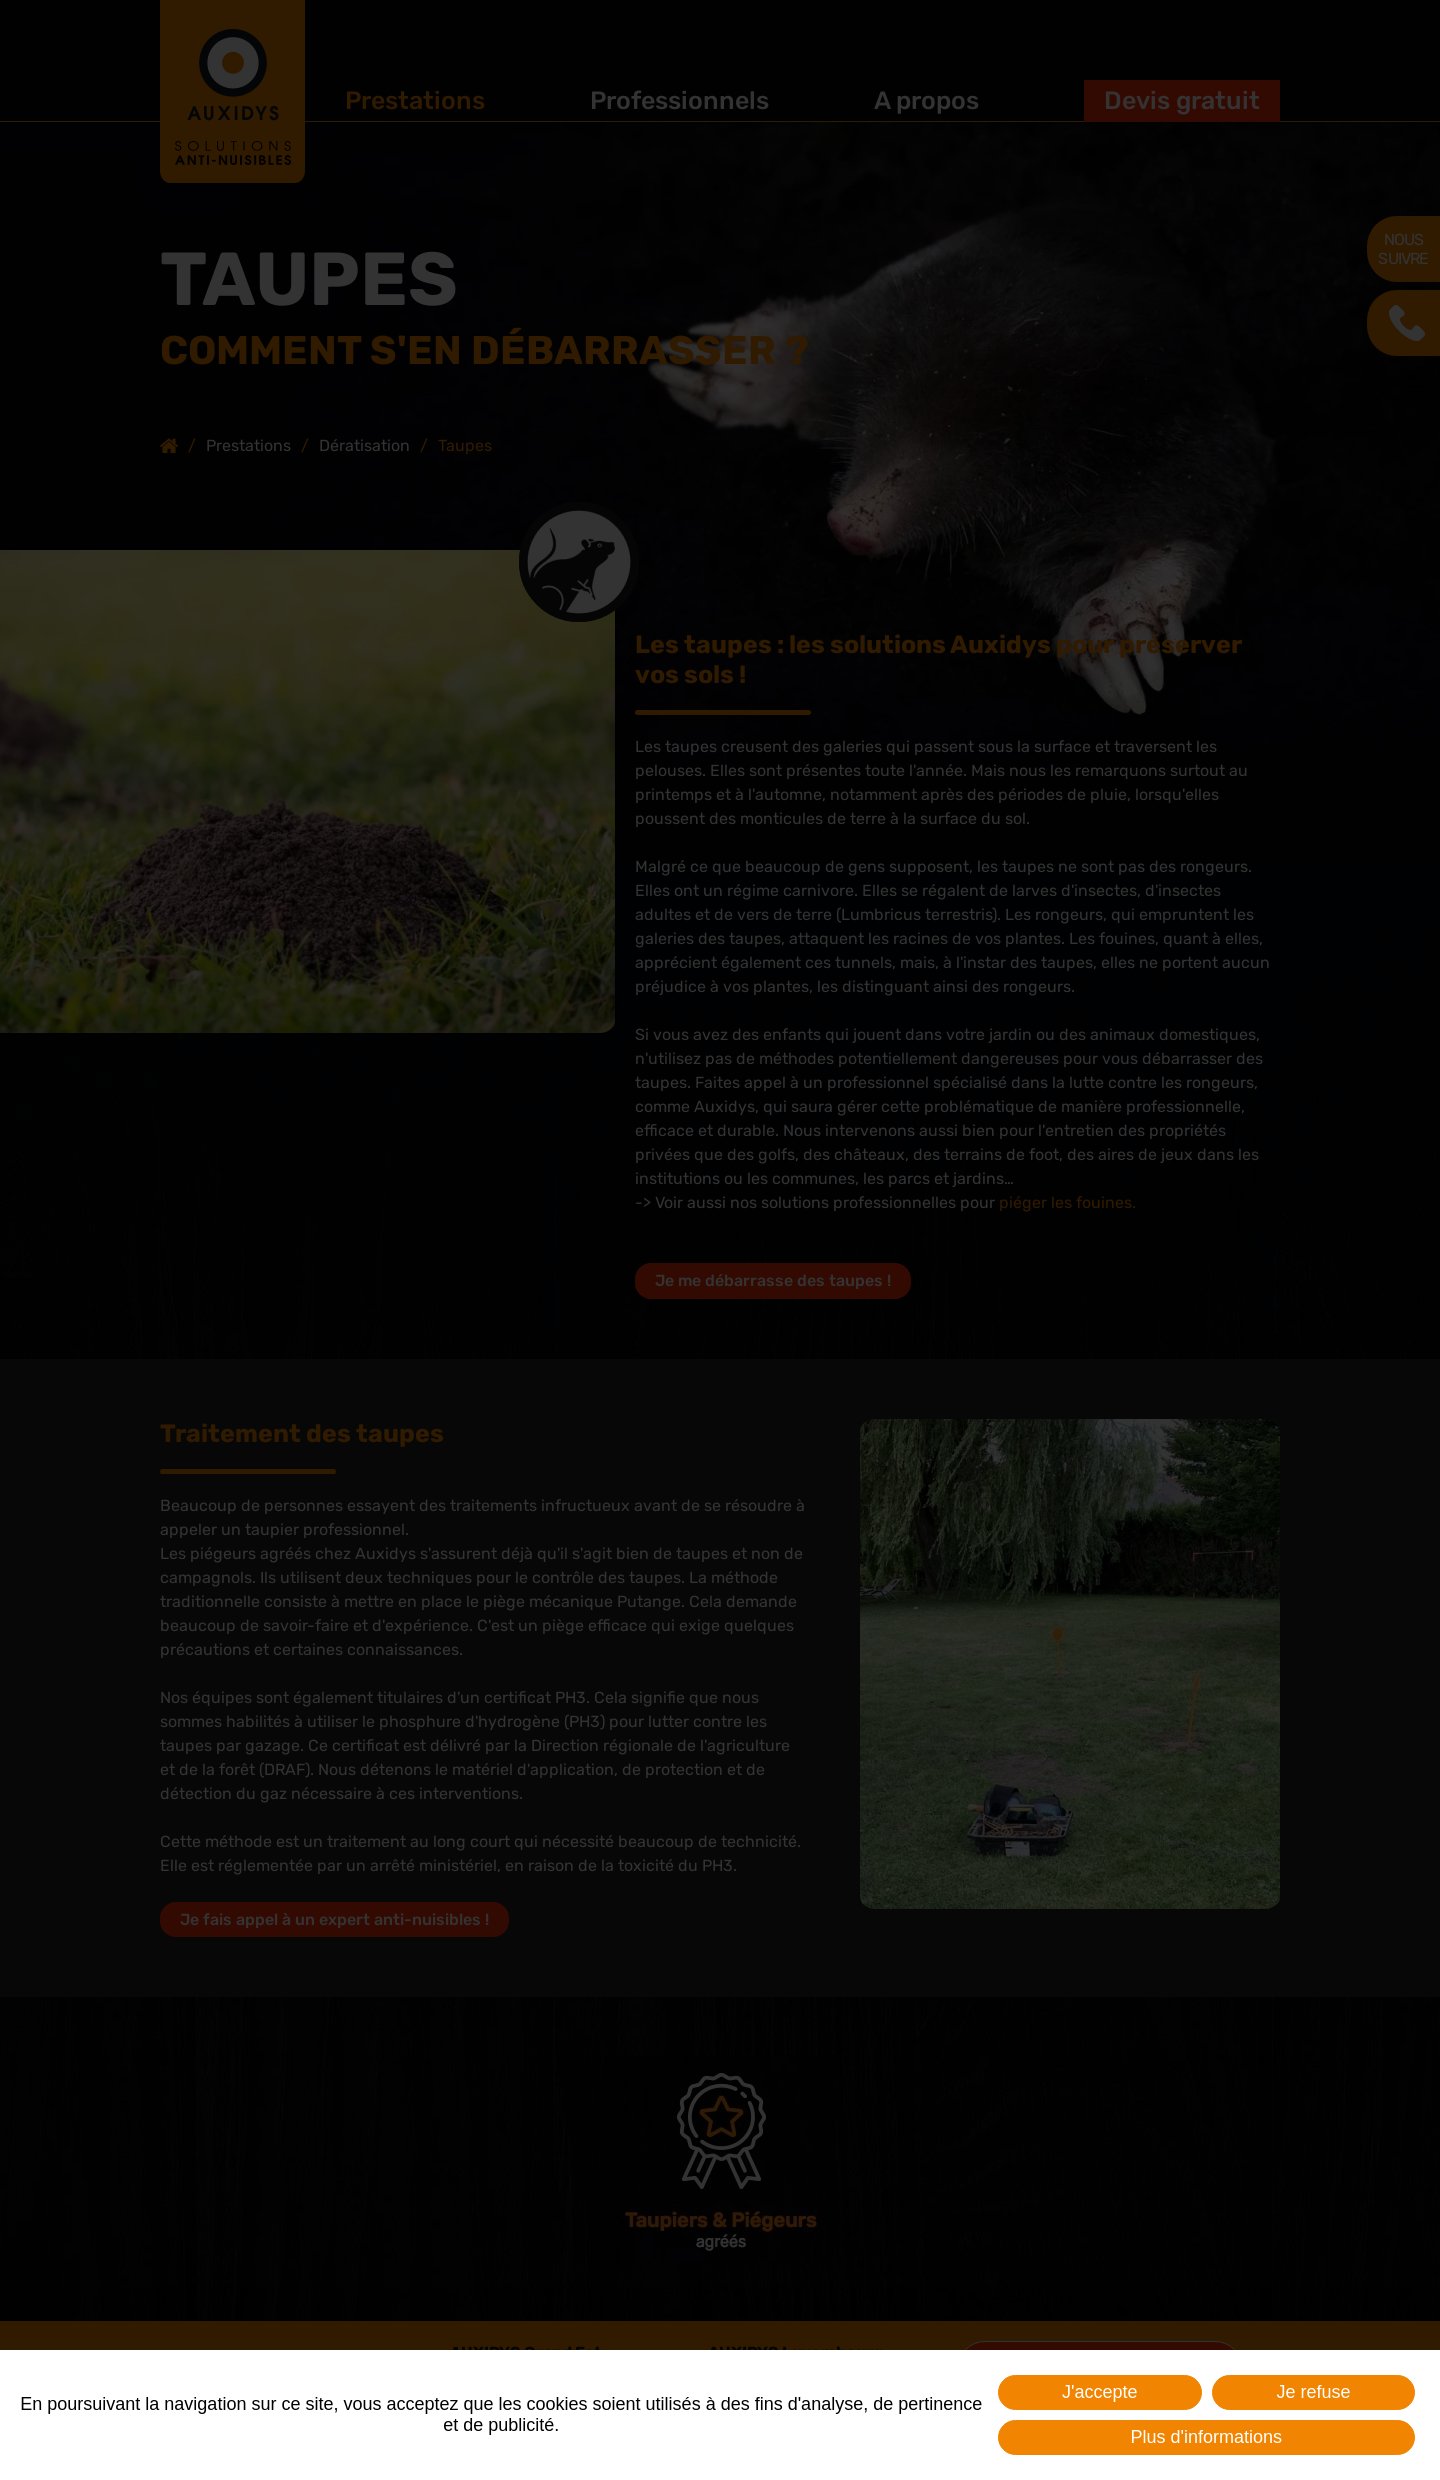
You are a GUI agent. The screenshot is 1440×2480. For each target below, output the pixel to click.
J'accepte (1099, 2392)
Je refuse (1313, 2392)
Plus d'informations (1206, 2437)
